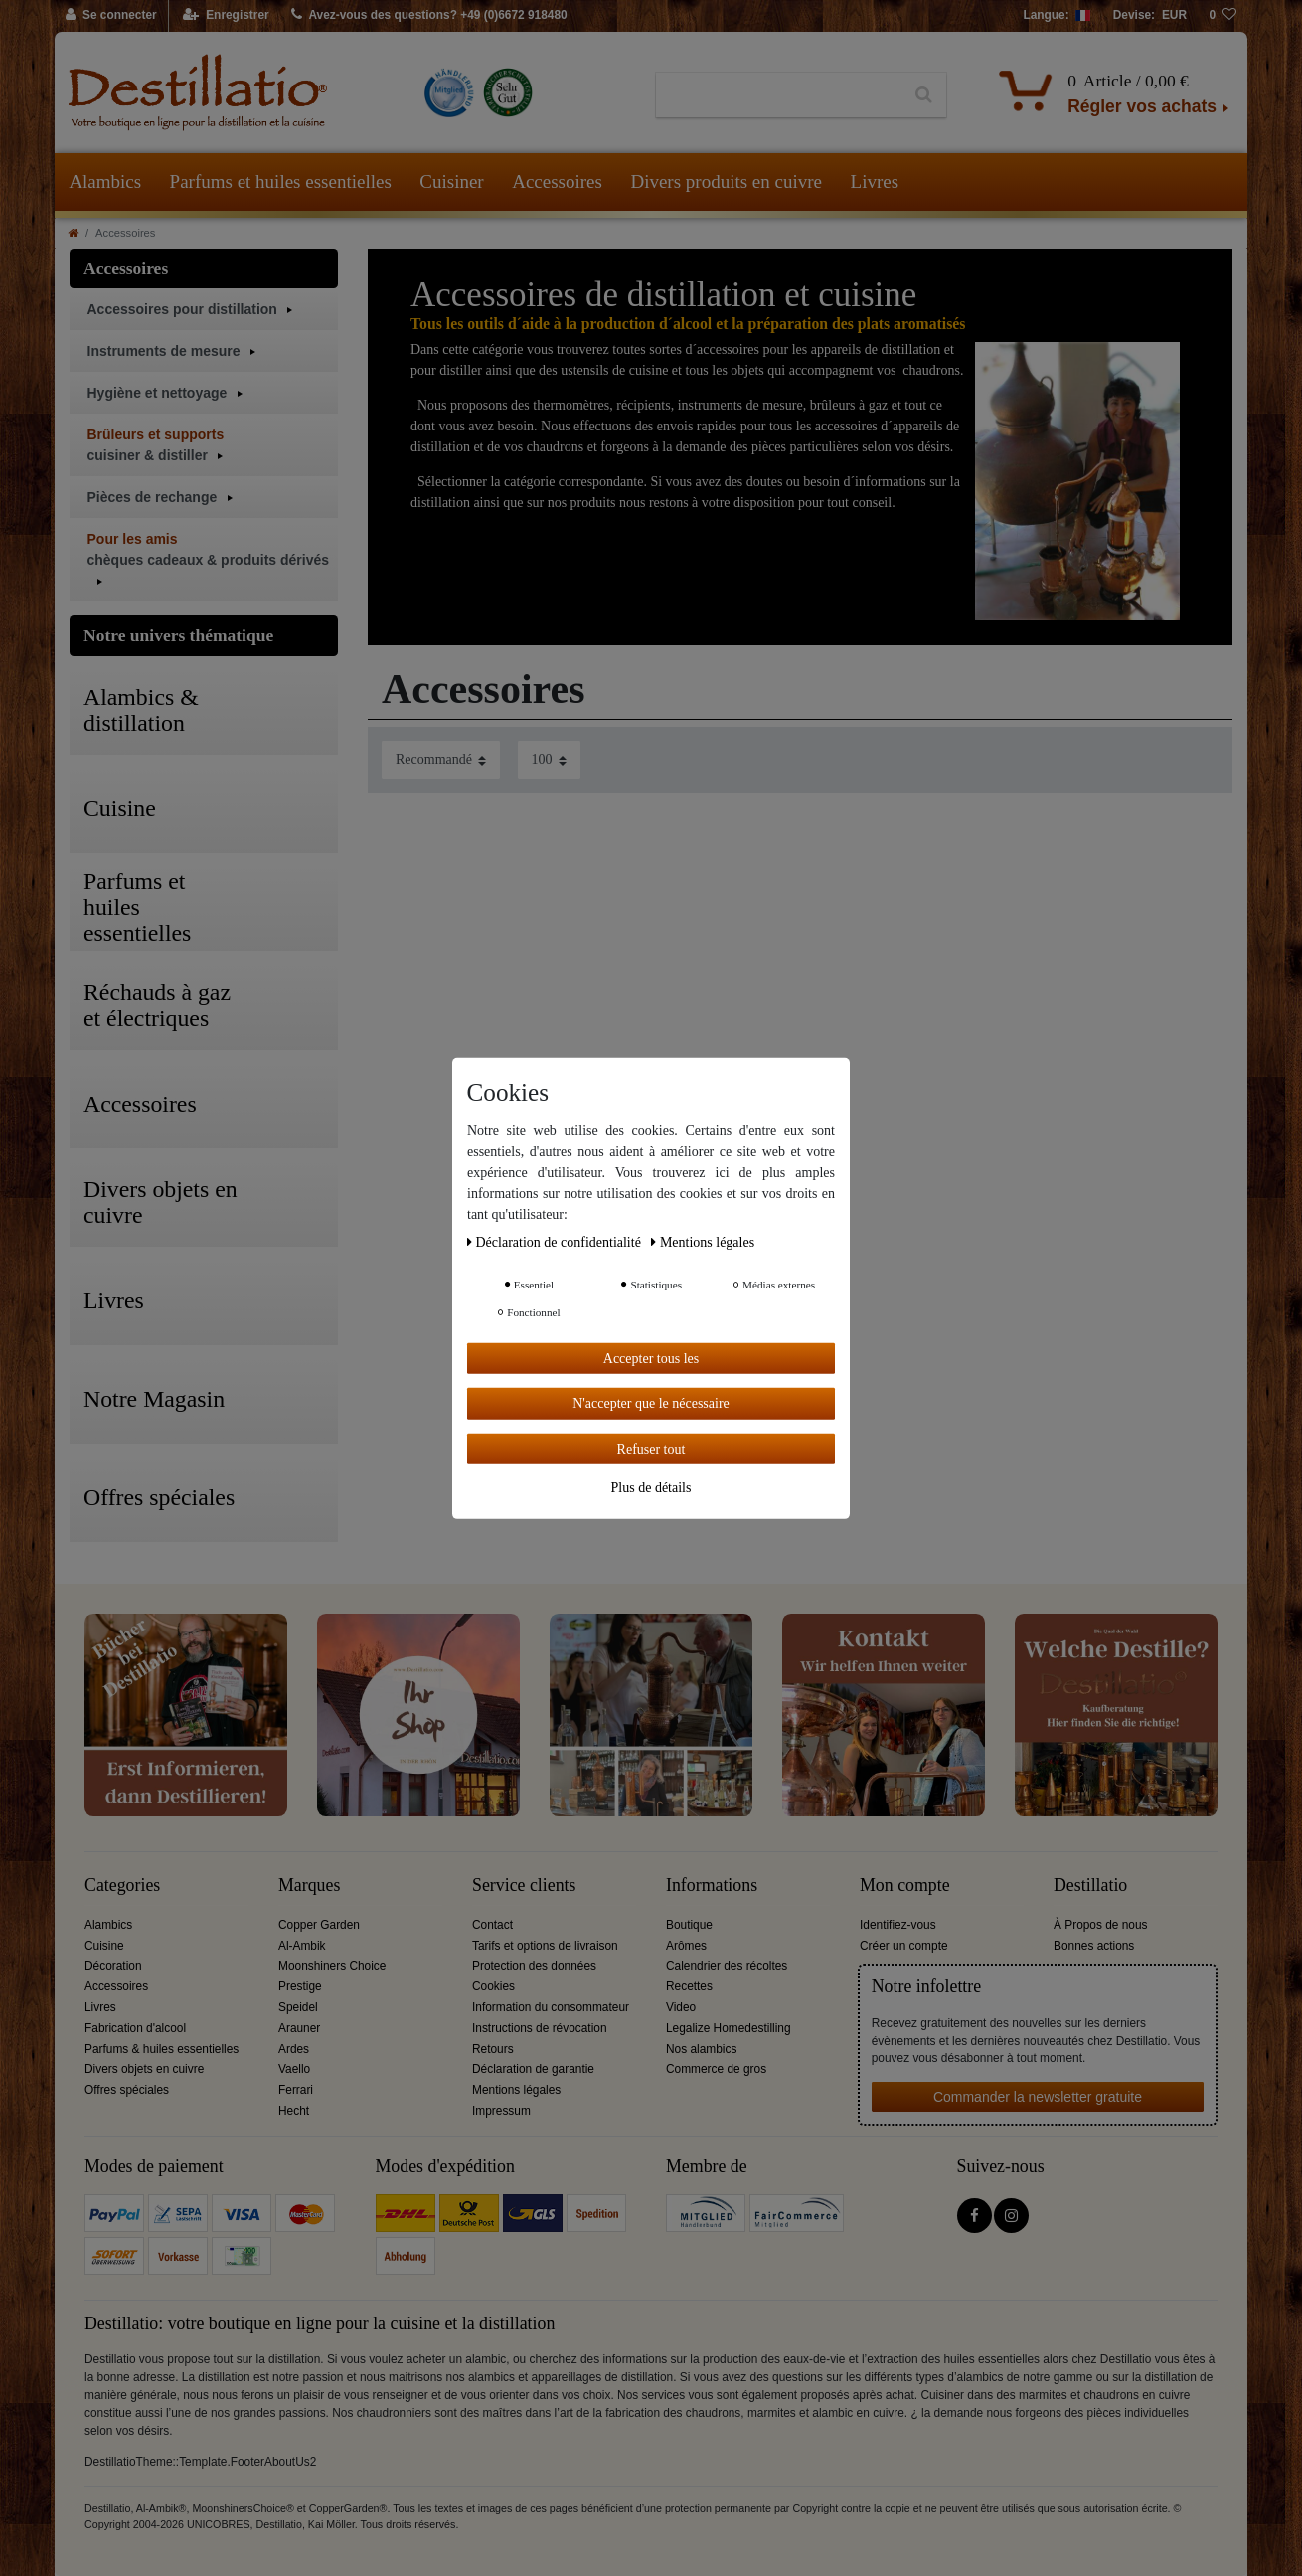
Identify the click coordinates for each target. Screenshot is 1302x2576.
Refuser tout (651, 1448)
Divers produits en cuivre (726, 181)
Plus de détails (651, 1487)
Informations (711, 1885)
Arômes (686, 1946)
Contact (492, 1925)
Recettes (689, 1986)
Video (681, 2007)
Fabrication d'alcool (135, 2028)
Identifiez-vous (898, 1925)
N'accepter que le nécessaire (651, 1403)
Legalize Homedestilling (728, 2028)
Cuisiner (451, 181)
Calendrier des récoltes (726, 1966)
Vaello (294, 2069)
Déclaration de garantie (533, 2069)
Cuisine (104, 1946)
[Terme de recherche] (778, 95)
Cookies (493, 1986)
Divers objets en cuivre (144, 2069)
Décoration (113, 1966)
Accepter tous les (651, 1357)
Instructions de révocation (539, 2028)
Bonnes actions (1094, 1946)
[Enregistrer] (226, 16)
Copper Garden (319, 1925)
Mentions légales (516, 2090)
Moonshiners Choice (332, 1966)
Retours (493, 2049)
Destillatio (1090, 1885)
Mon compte (905, 1885)
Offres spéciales (126, 2090)
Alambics (105, 181)
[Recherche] (923, 95)
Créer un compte (904, 1946)
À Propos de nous (1101, 1925)
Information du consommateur (550, 2007)
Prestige (300, 1986)
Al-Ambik (302, 1946)
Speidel (298, 2007)
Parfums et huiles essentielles (281, 181)
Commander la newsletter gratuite (1037, 2097)
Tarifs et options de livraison (545, 1946)
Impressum (501, 2111)
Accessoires (557, 181)
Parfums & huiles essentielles (161, 2049)
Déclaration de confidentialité (555, 1241)
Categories (122, 1885)
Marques (309, 1885)
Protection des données (534, 1966)
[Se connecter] (112, 16)
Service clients (523, 1885)
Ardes (293, 2049)
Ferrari (295, 2090)
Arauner (299, 2028)
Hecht (293, 2111)
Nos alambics (701, 2049)
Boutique (689, 1925)
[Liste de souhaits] (1222, 16)
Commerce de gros (716, 2069)
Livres (875, 181)
